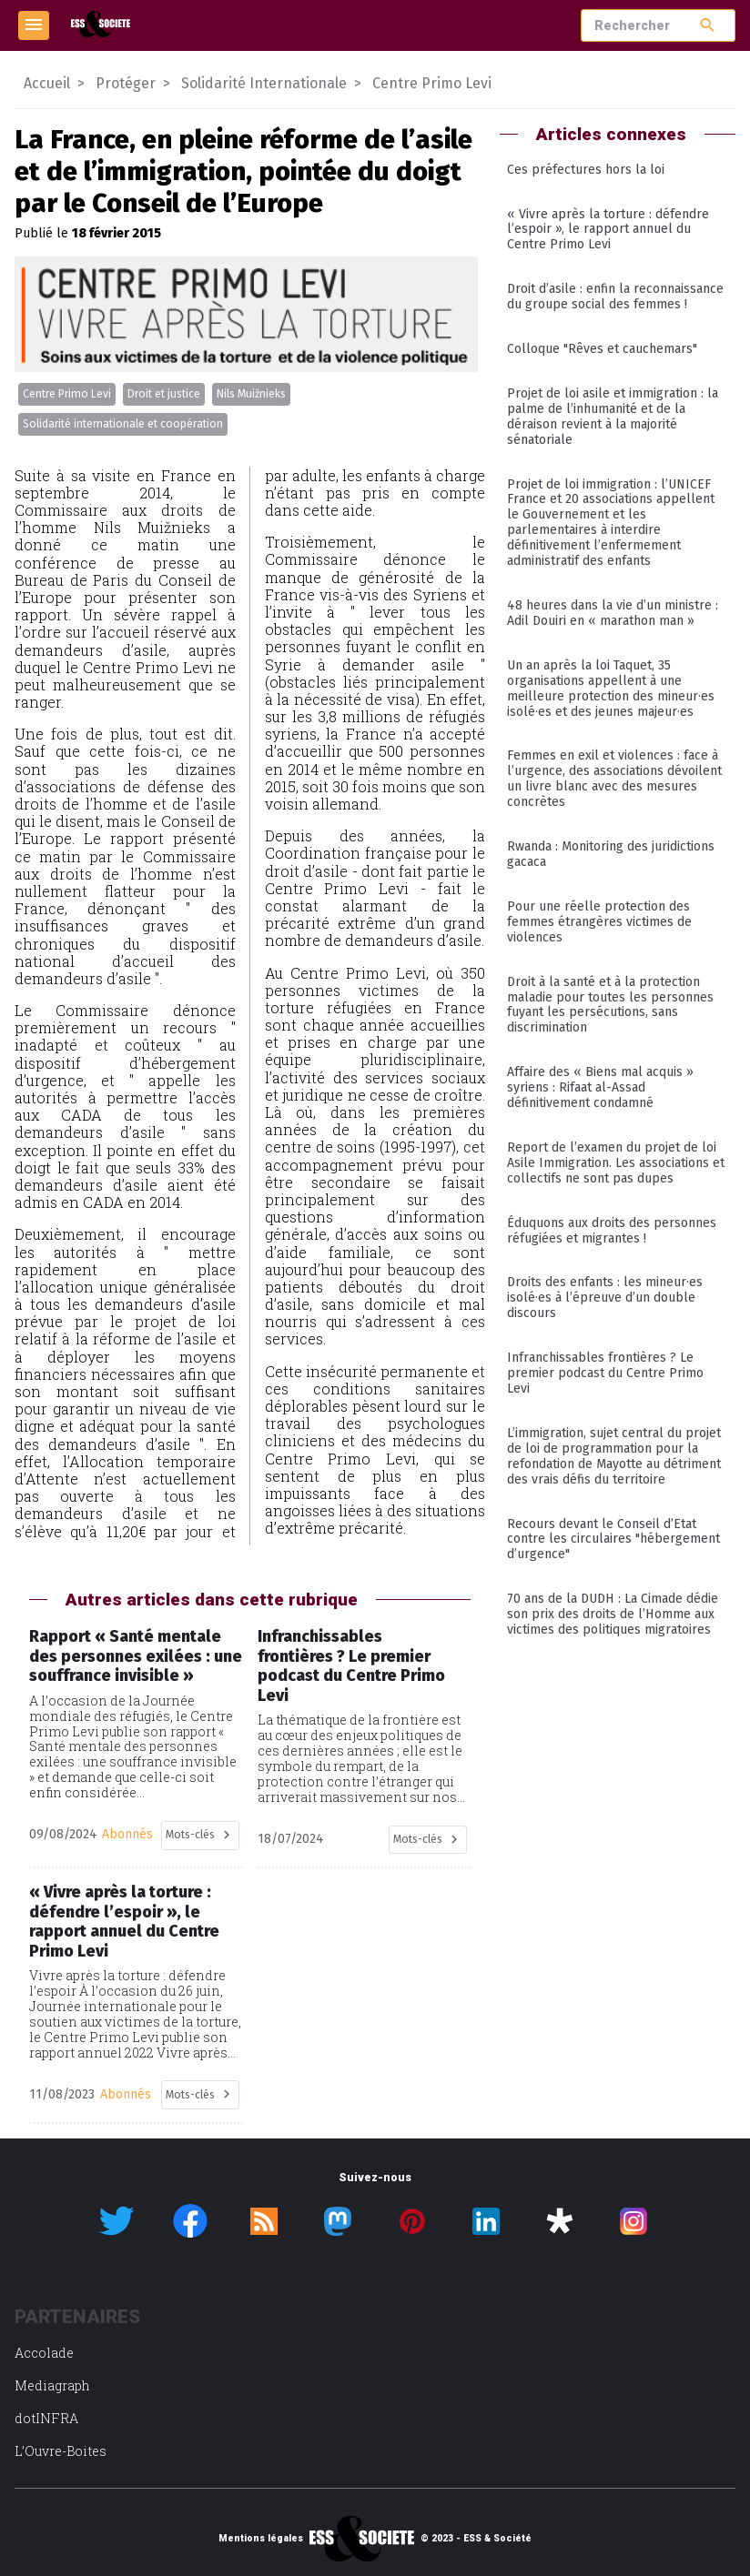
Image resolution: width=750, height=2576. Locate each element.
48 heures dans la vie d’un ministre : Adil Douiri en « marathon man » (612, 613)
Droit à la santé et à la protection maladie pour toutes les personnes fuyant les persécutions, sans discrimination (610, 1005)
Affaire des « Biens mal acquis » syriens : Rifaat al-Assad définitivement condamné (600, 1087)
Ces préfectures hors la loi (585, 169)
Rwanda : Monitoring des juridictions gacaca (611, 854)
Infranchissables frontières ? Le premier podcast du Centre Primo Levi (605, 1373)
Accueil (47, 83)
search (707, 25)
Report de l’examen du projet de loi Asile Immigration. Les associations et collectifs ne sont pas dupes (616, 1163)
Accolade (44, 2352)
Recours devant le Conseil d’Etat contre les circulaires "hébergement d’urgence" (613, 1539)
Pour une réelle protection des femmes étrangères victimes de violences (599, 922)
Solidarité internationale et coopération (123, 424)
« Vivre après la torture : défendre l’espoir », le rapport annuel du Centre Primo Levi (608, 229)
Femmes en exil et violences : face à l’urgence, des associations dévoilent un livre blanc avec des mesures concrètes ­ (614, 779)
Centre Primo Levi (67, 393)
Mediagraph (52, 2385)
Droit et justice (163, 393)
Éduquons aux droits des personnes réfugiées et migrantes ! (611, 1230)
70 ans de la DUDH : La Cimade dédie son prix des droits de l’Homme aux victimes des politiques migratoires (612, 1614)
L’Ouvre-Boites (60, 2451)
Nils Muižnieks (251, 393)
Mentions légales (260, 2538)
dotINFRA (46, 2418)
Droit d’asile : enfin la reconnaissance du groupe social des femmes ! (615, 296)
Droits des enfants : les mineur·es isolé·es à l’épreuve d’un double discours (605, 1297)
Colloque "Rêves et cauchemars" (602, 349)
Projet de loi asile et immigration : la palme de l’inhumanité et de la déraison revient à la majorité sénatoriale (612, 417)
